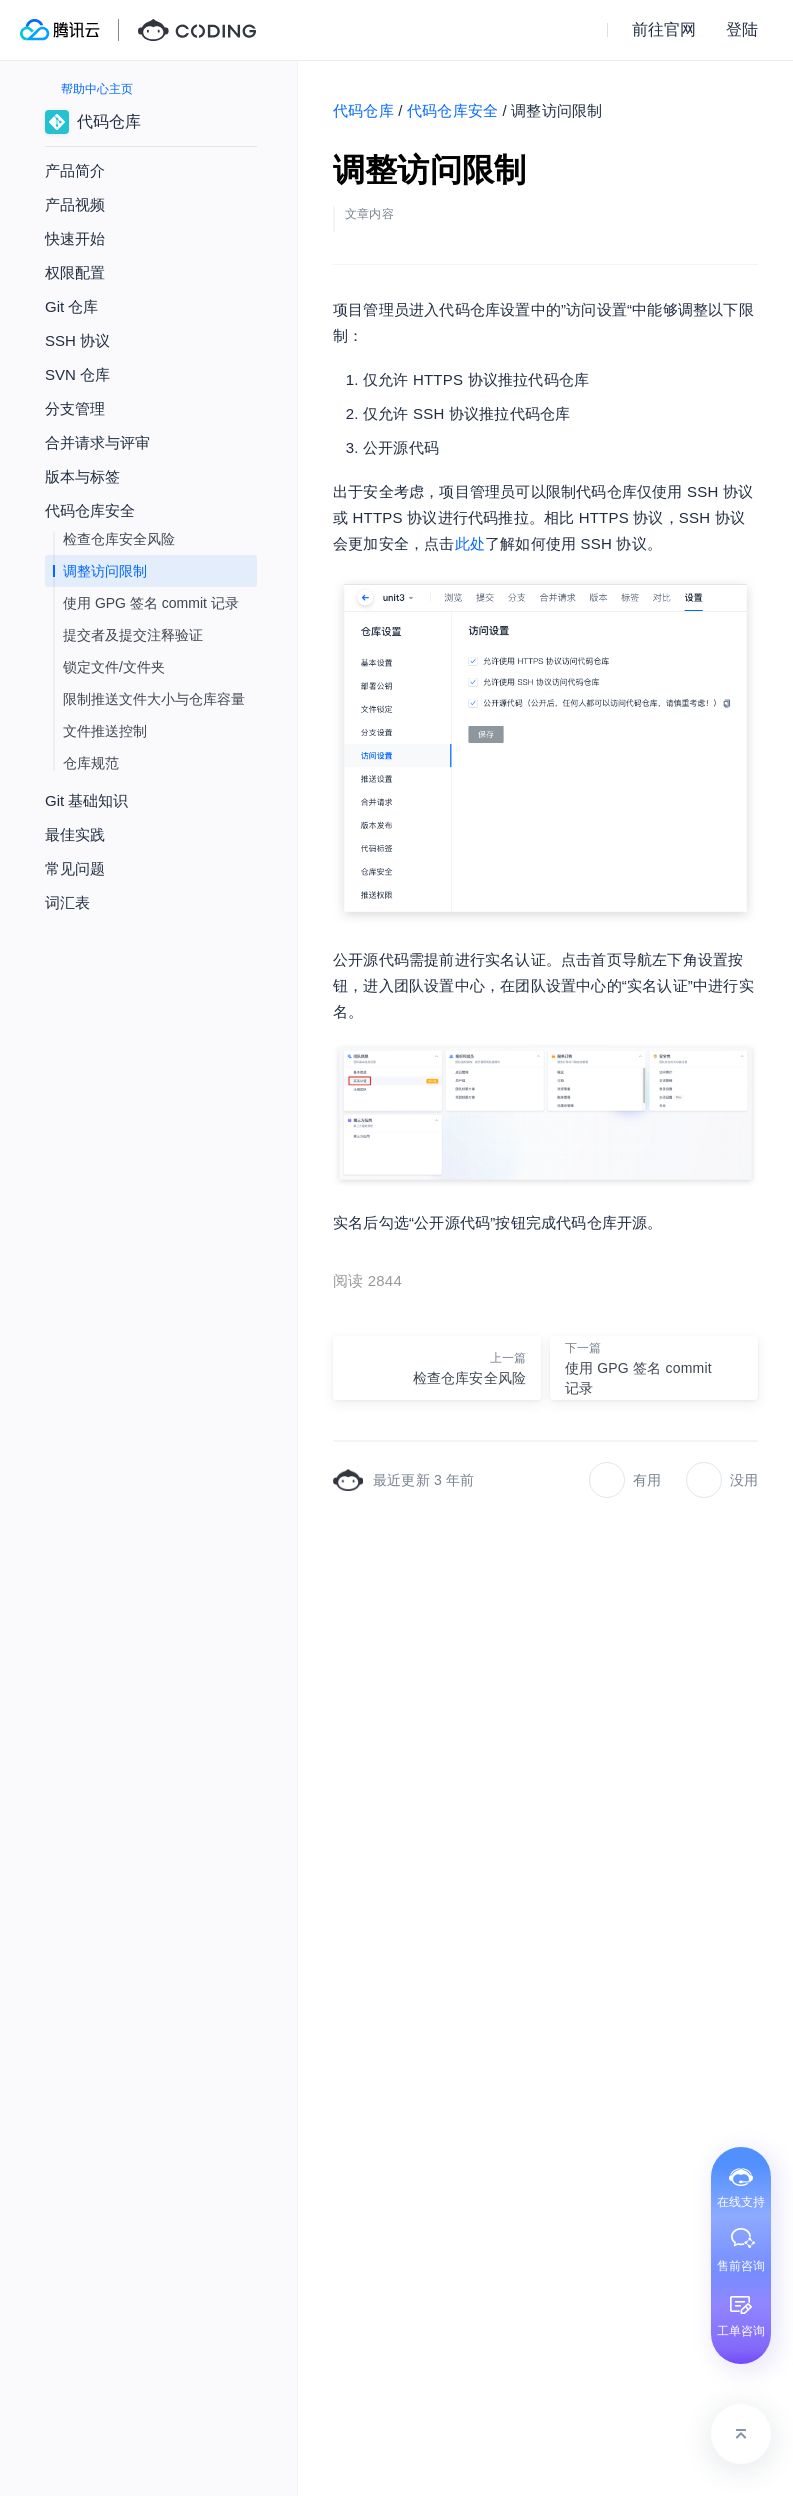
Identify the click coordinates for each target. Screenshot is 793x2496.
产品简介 (75, 170)
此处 (470, 543)
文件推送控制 (105, 731)
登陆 (742, 29)
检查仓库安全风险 (119, 539)
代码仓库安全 (452, 110)
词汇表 (67, 902)
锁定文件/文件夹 (114, 667)
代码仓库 (363, 110)
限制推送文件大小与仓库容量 (154, 699)
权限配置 (75, 272)
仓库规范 (91, 763)
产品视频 (75, 204)
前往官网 (664, 29)
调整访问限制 (105, 571)
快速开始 (75, 238)
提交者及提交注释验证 (133, 635)
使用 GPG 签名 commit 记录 (151, 603)
